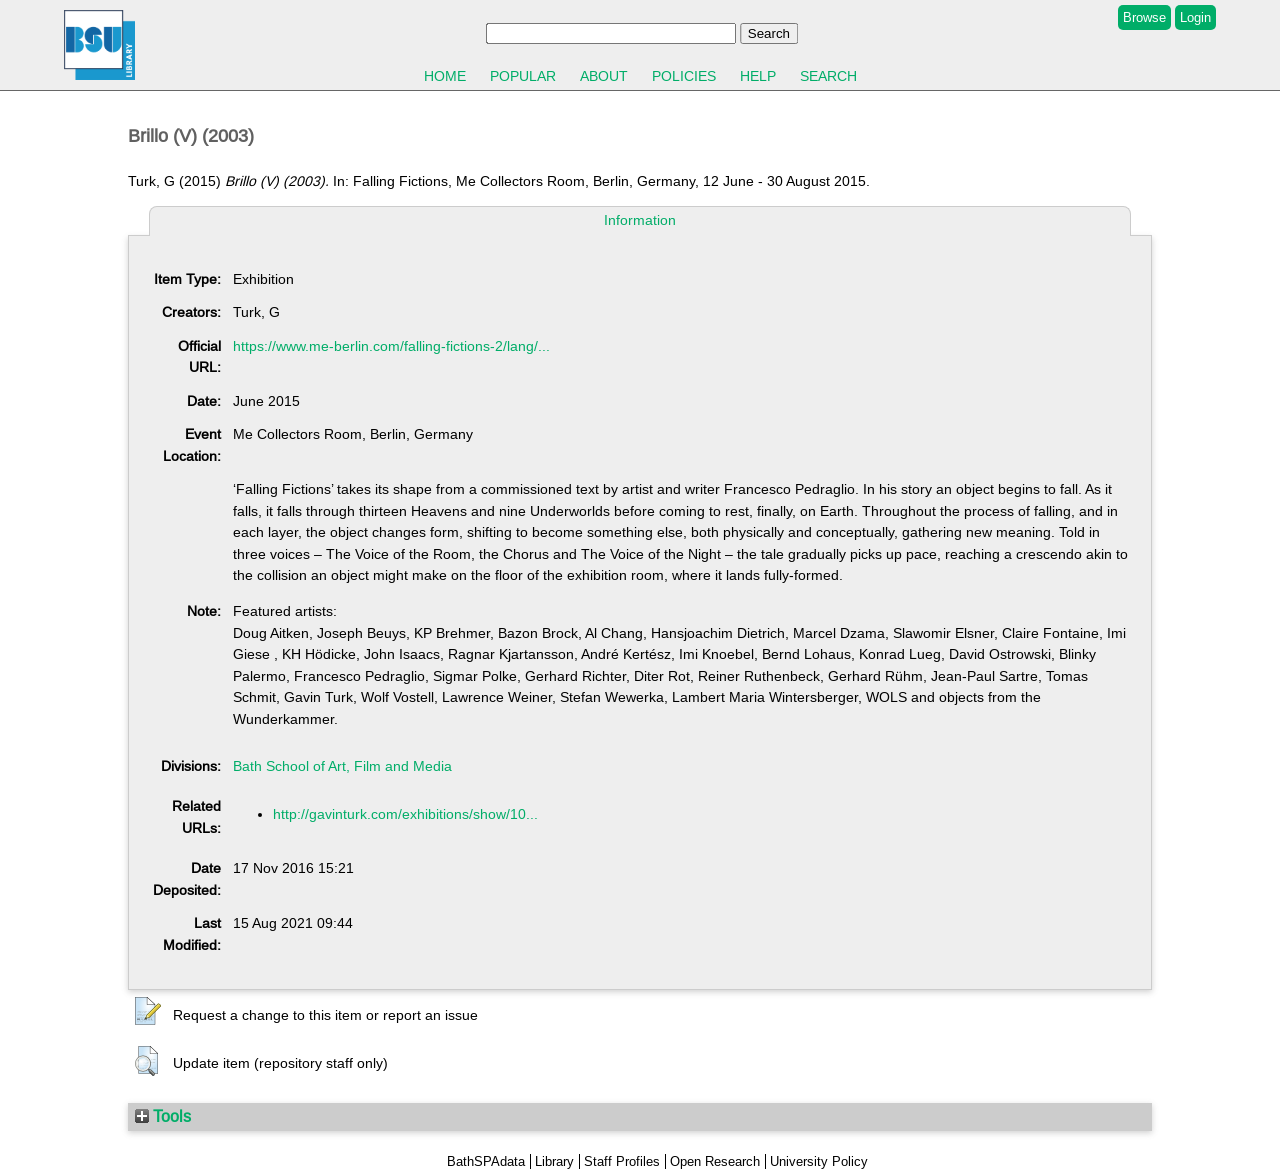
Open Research (715, 1161)
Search (828, 76)
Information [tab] (640, 220)
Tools (163, 1116)
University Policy (819, 1161)
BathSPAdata (486, 1161)
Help (758, 76)
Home (445, 76)
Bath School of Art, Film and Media (342, 766)
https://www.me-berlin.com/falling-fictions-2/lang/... (391, 346)
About (604, 76)
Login (1195, 17)
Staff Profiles (622, 1161)
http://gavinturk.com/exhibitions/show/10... (405, 814)
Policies (684, 76)
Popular (523, 76)
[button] (148, 1012)
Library (554, 1161)
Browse (1144, 17)
